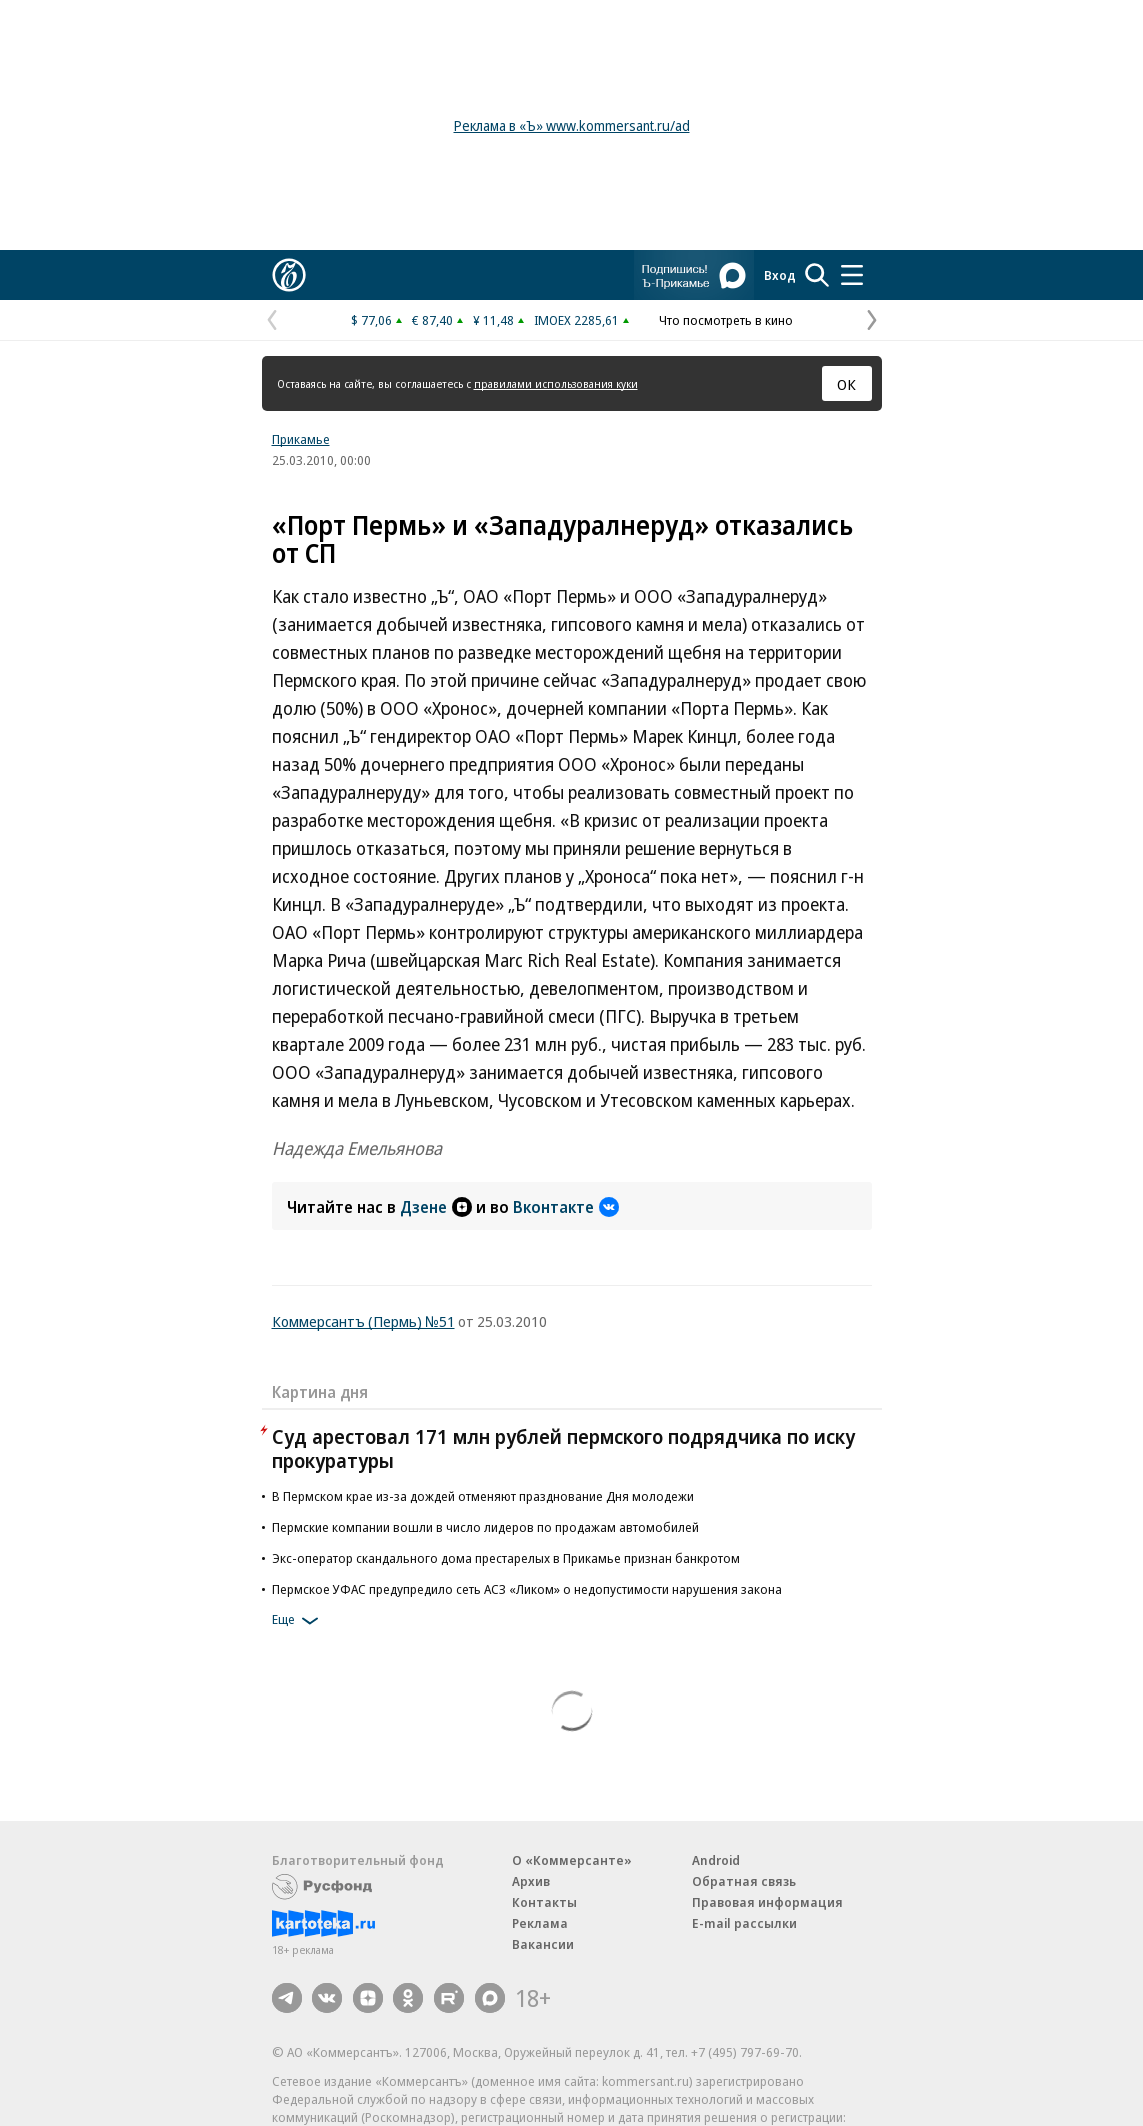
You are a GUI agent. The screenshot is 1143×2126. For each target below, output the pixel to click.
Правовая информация (767, 1902)
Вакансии (543, 1944)
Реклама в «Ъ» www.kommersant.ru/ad (572, 125)
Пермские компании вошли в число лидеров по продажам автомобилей (485, 1527)
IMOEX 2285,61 (576, 320)
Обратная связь (744, 1881)
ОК (846, 384)
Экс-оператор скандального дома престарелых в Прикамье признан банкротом (506, 1558)
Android (716, 1860)
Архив (531, 1881)
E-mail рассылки (744, 1923)
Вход (780, 275)
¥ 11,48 (493, 320)
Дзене (436, 1207)
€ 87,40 (432, 320)
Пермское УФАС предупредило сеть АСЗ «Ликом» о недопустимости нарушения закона (527, 1589)
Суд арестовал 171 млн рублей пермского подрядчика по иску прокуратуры (563, 1448)
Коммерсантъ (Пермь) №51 (363, 1321)
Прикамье (301, 439)
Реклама (540, 1923)
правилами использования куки (556, 383)
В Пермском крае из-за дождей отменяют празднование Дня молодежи (483, 1496)
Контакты (544, 1902)
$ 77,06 (371, 320)
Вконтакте (566, 1207)
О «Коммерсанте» (572, 1860)
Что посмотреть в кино (726, 320)
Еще (298, 1621)
